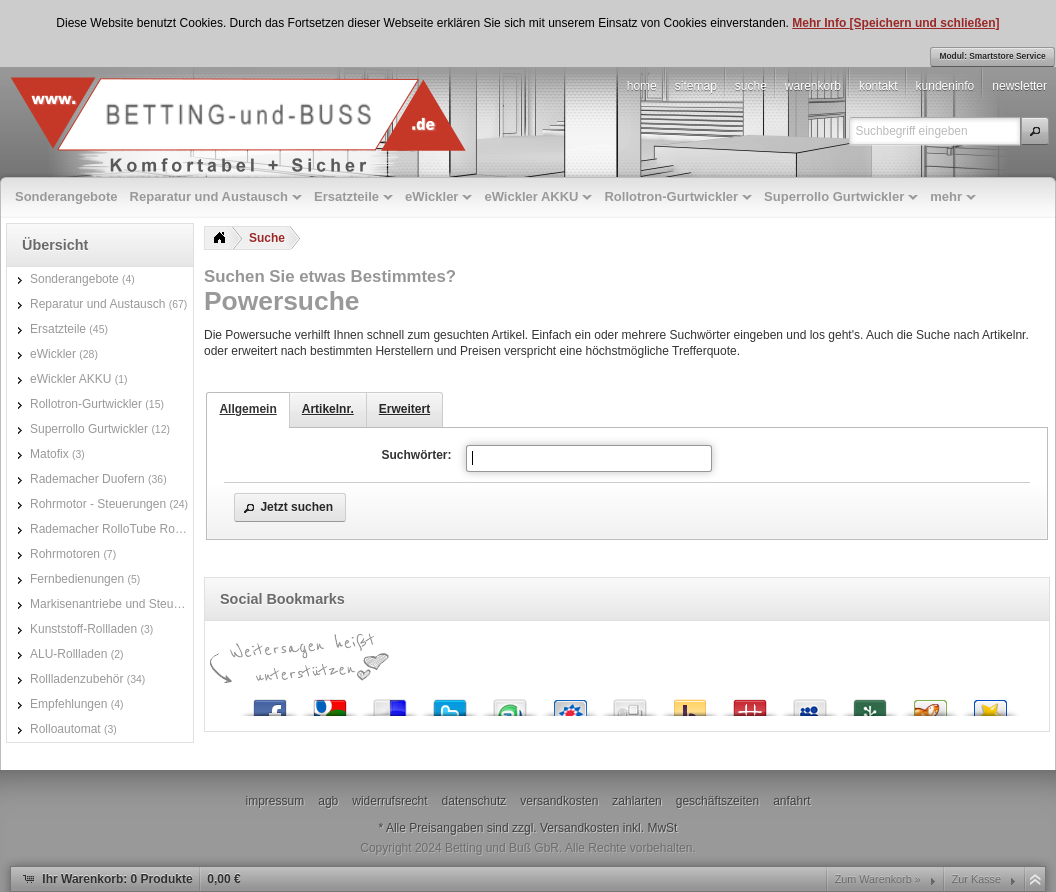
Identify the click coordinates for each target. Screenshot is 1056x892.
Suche (267, 238)
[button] (1035, 131)
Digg (630, 703)
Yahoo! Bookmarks (690, 703)
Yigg (930, 703)
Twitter (450, 703)
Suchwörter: (416, 455)
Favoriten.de (990, 703)
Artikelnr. (328, 409)
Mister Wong (750, 703)
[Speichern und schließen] (925, 23)
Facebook (270, 703)
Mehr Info (820, 23)
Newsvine (870, 703)
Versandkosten (579, 828)
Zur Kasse (976, 879)
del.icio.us (390, 703)
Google (330, 703)
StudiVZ (570, 703)
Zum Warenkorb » (878, 879)
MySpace (810, 703)
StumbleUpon (510, 703)
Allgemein (247, 409)
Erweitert (404, 409)
